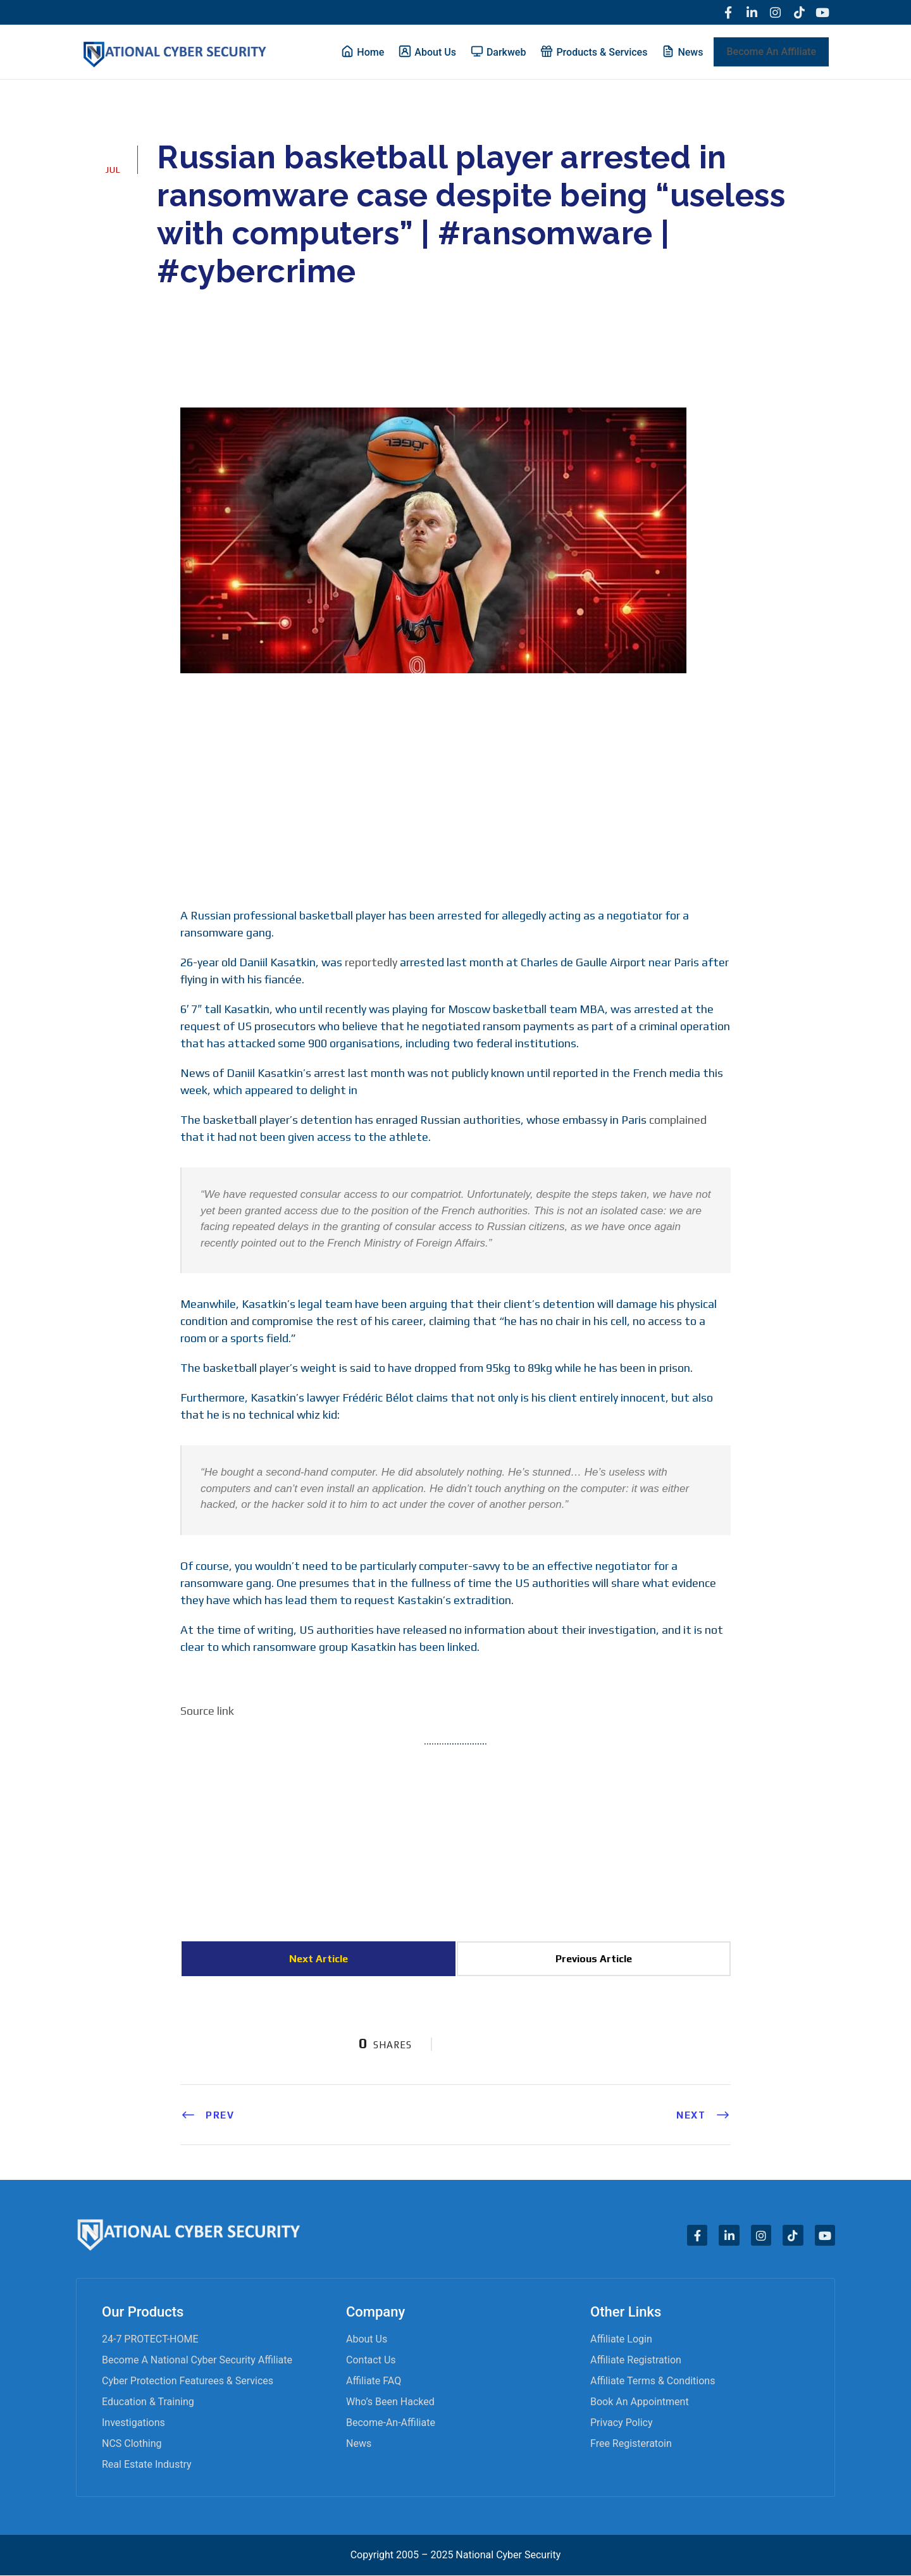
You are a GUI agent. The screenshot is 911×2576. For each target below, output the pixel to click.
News (358, 2444)
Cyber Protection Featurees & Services (187, 2381)
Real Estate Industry (147, 2465)
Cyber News (261, 308)
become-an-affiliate (390, 2423)
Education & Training (148, 2402)
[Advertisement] (455, 789)
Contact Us (371, 2361)
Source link (207, 1711)
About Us (366, 2340)
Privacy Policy (621, 2423)
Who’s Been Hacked (390, 2402)
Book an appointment (639, 2402)
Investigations (133, 2423)
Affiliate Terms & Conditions (652, 2381)
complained (678, 1120)
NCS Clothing (131, 2444)
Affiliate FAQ (373, 2381)
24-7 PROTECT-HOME (150, 2340)
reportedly (371, 962)
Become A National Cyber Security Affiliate (197, 2361)
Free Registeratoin (631, 2444)
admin (188, 308)
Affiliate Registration (635, 2361)
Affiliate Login (621, 2340)
